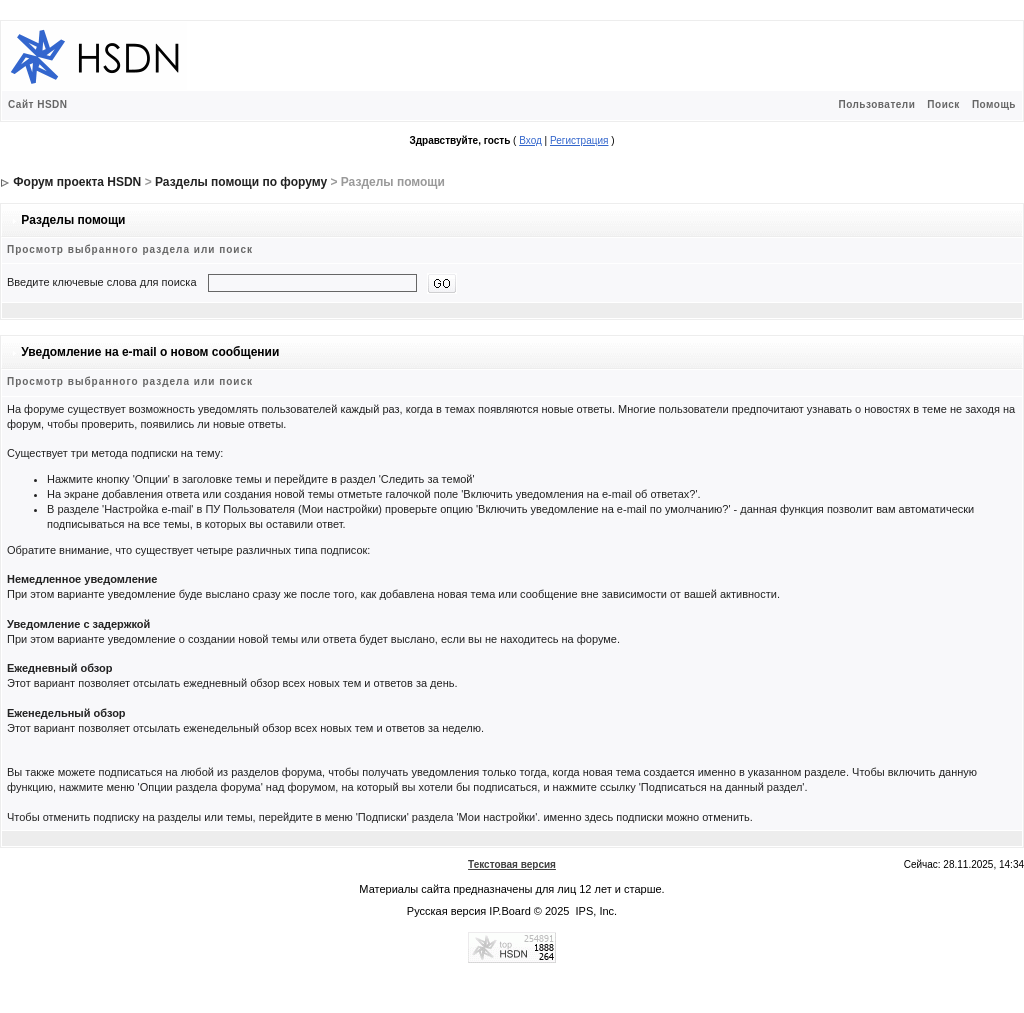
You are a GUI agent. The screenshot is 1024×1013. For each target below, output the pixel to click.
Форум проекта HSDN (77, 182)
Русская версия (446, 911)
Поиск (943, 104)
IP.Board (509, 911)
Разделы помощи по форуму (241, 182)
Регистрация (579, 140)
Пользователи (876, 104)
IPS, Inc (595, 911)
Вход (530, 140)
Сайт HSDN (38, 104)
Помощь (994, 104)
